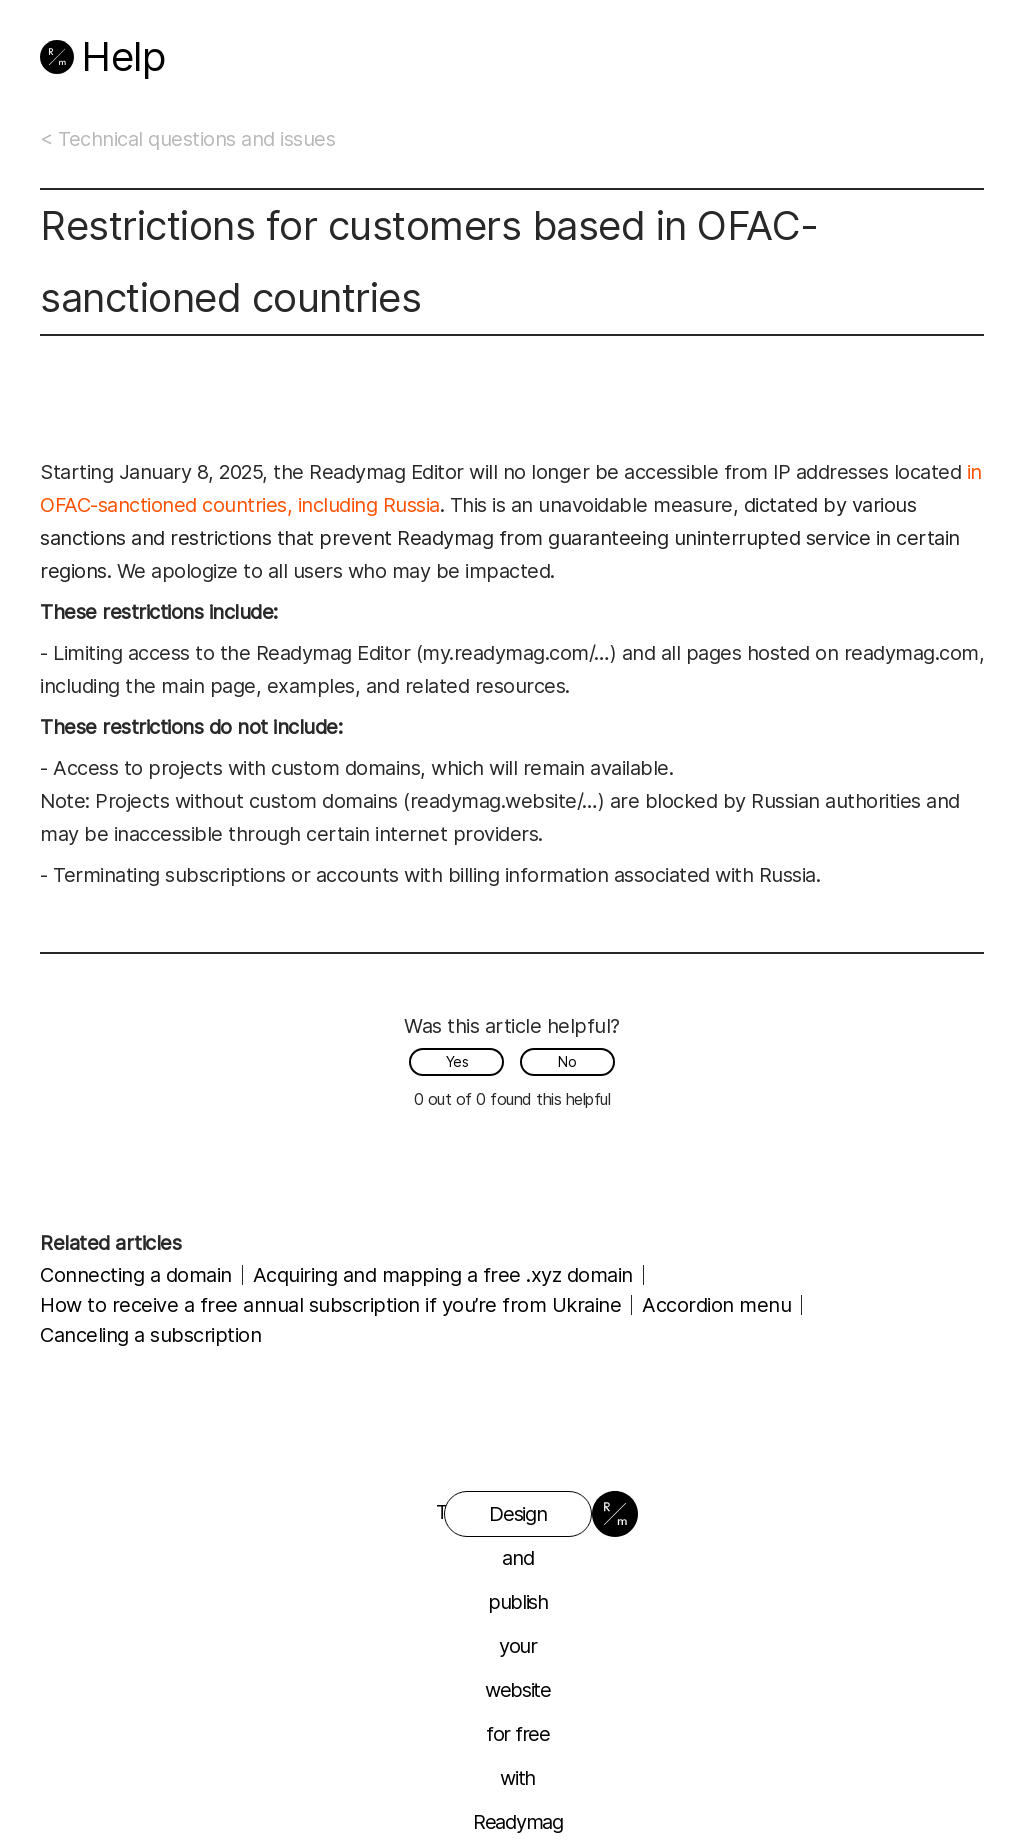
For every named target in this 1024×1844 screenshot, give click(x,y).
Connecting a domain (136, 1275)
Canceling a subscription (150, 1335)
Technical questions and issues (196, 139)
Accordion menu (716, 1305)
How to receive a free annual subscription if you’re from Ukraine (330, 1305)
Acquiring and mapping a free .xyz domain (443, 1275)
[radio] (456, 1062)
